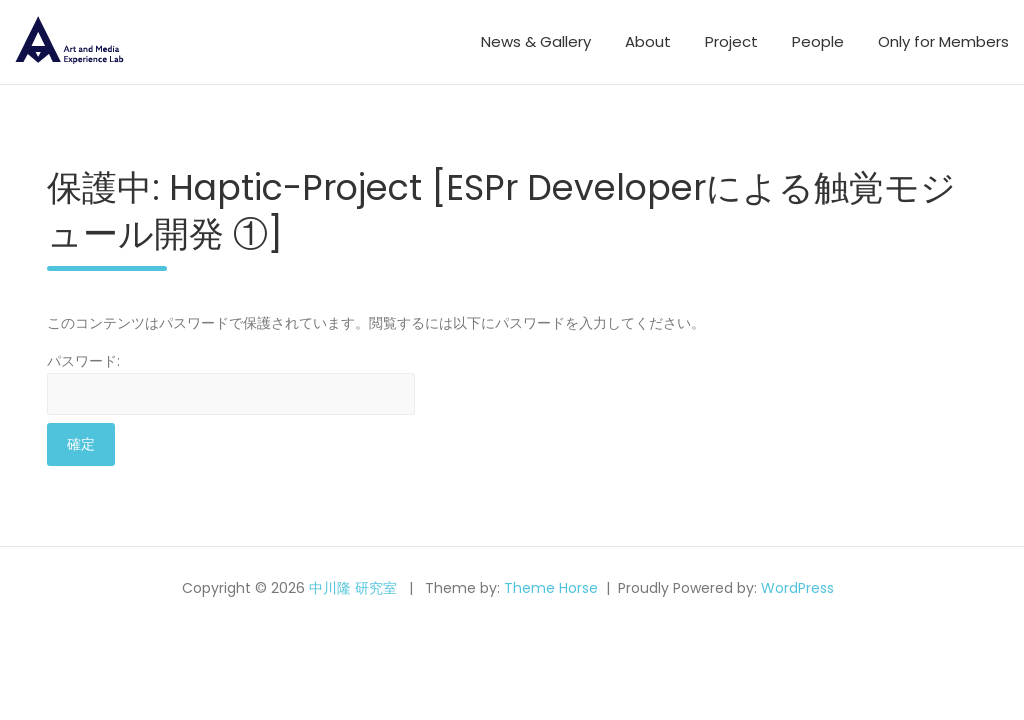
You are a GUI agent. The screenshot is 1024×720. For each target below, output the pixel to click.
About (648, 41)
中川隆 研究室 (353, 588)
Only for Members (943, 41)
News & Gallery (536, 41)
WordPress (797, 588)
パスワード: (231, 383)
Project (731, 41)
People (818, 41)
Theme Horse (551, 588)
